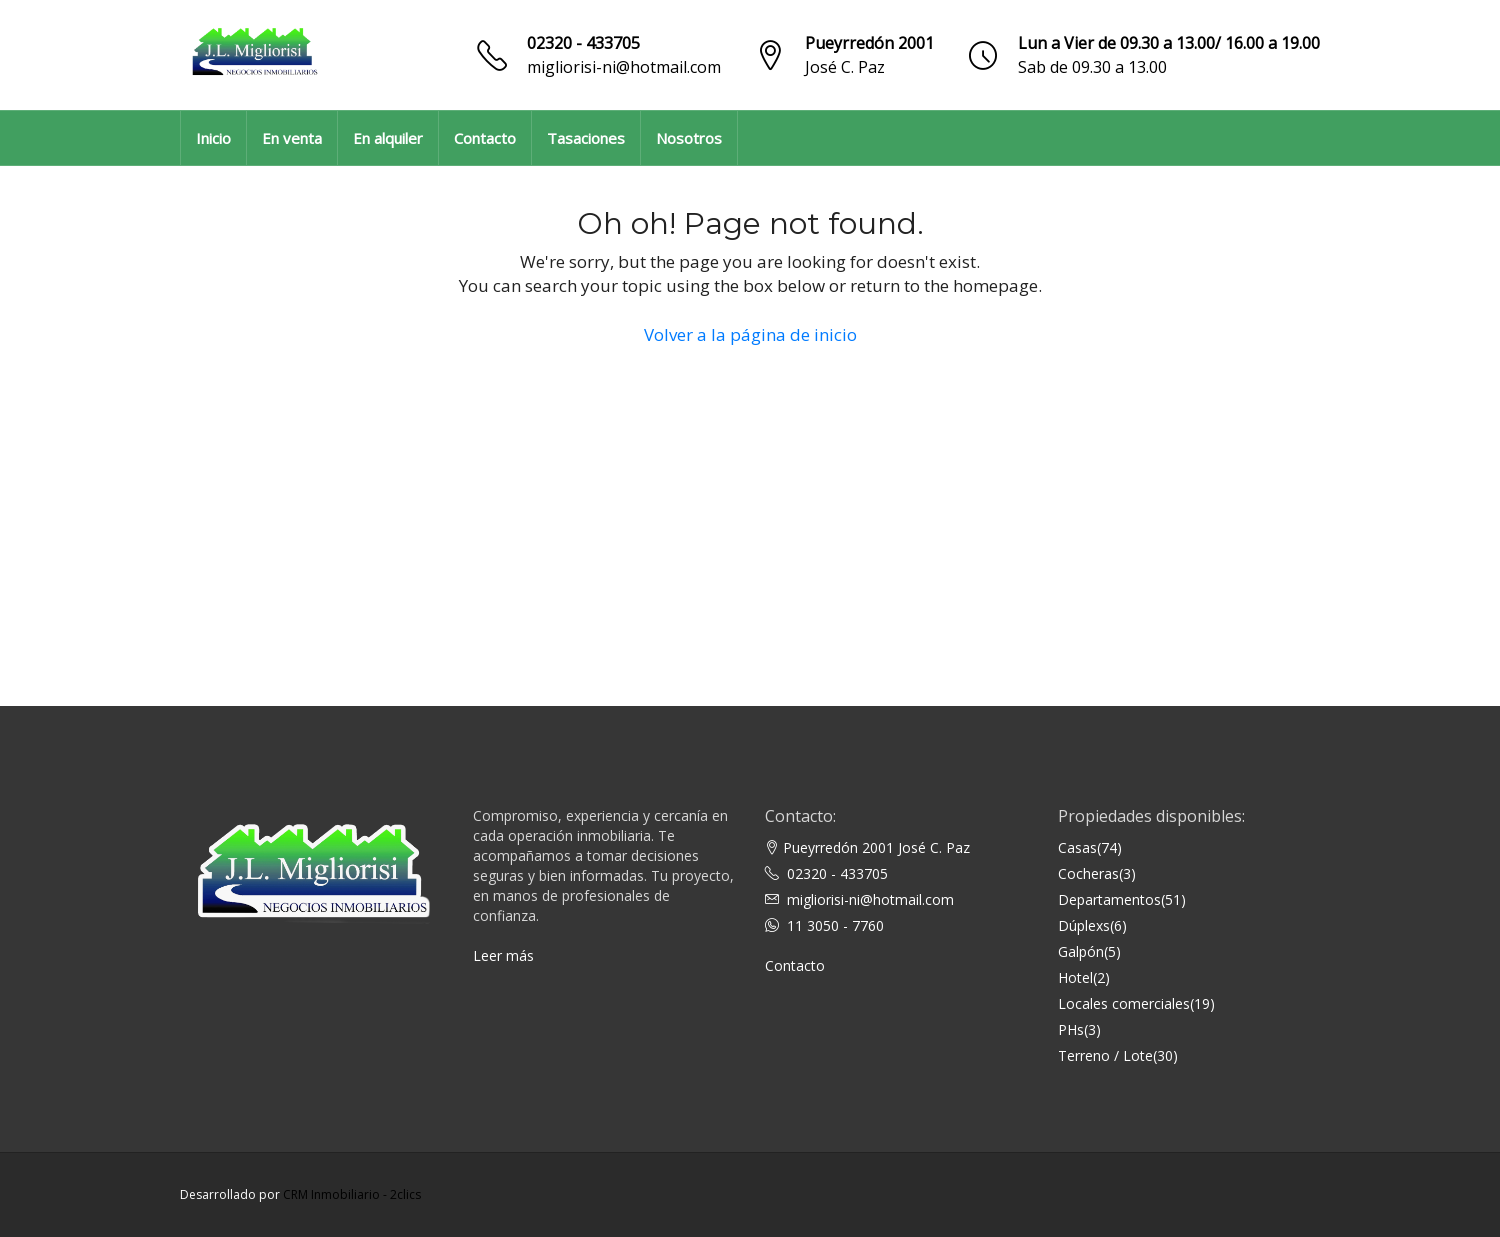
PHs (1071, 1029)
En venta (292, 138)
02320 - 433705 (583, 43)
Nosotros (689, 138)
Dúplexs (1084, 925)
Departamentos (1109, 899)
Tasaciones (586, 138)
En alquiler (388, 138)
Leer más (503, 955)
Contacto (485, 138)
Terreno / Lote (1105, 1055)
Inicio (213, 138)
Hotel (1075, 977)
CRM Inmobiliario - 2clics (352, 1194)
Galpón (1081, 951)
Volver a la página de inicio (750, 334)
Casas (1077, 847)
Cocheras (1088, 873)
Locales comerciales (1124, 1003)
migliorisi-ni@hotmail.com (624, 67)
